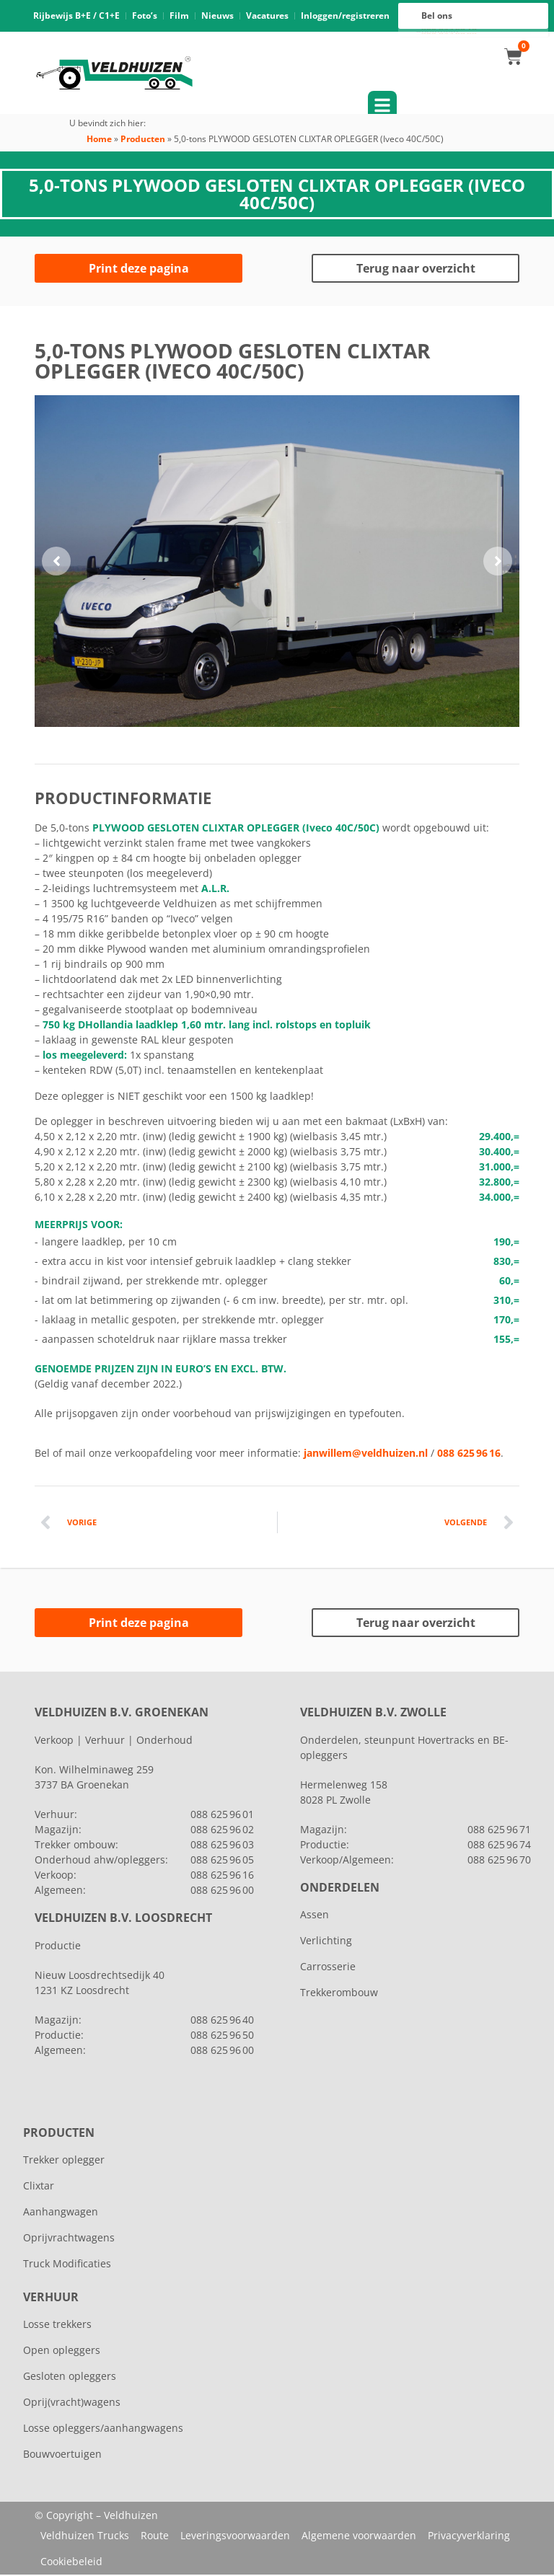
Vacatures (267, 16)
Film (179, 16)
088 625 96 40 (222, 2021)
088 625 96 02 (222, 1831)
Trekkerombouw (339, 1994)
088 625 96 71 (499, 1831)
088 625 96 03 (222, 1846)
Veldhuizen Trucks (84, 2537)
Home (99, 140)
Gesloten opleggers (69, 2377)
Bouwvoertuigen (62, 2455)
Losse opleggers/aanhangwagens (103, 2429)
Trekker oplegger (64, 2161)
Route (155, 2537)
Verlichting (326, 1942)
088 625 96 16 (449, 30)
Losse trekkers (57, 2325)
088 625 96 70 (499, 1861)
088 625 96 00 (449, 34)
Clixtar (38, 2187)
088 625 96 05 (222, 1861)
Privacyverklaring (469, 2537)
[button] (56, 562)
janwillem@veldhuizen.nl (366, 1454)
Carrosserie (328, 1968)
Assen (314, 1916)
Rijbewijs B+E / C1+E (76, 16)
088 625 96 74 (499, 1846)
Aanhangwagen (60, 2213)
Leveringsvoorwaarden (235, 2537)
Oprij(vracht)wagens (71, 2403)
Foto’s (144, 16)
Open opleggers (61, 2351)
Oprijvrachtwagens (69, 2239)
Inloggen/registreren (345, 16)
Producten (142, 140)
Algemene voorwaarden (359, 2537)
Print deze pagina (139, 270)
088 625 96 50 (222, 2036)
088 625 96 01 (222, 1815)
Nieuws (217, 16)
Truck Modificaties (67, 2265)
